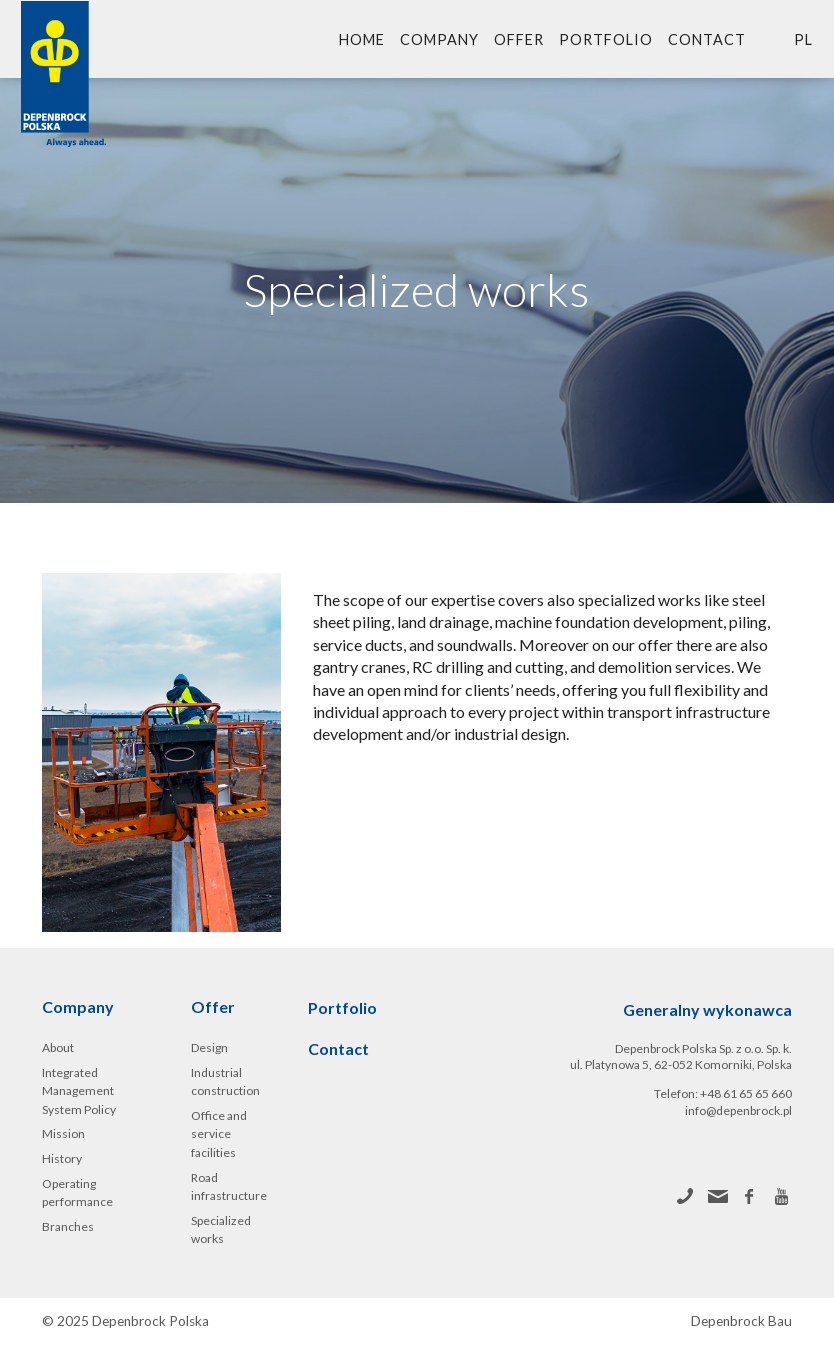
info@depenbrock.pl (738, 1110)
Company (439, 39)
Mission (63, 1133)
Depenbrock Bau (741, 1321)
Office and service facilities (219, 1134)
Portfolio (606, 39)
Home (362, 39)
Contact (707, 39)
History (62, 1158)
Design (209, 1047)
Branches (68, 1226)
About (58, 1047)
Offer (519, 39)
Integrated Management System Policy (79, 1091)
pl (803, 39)
